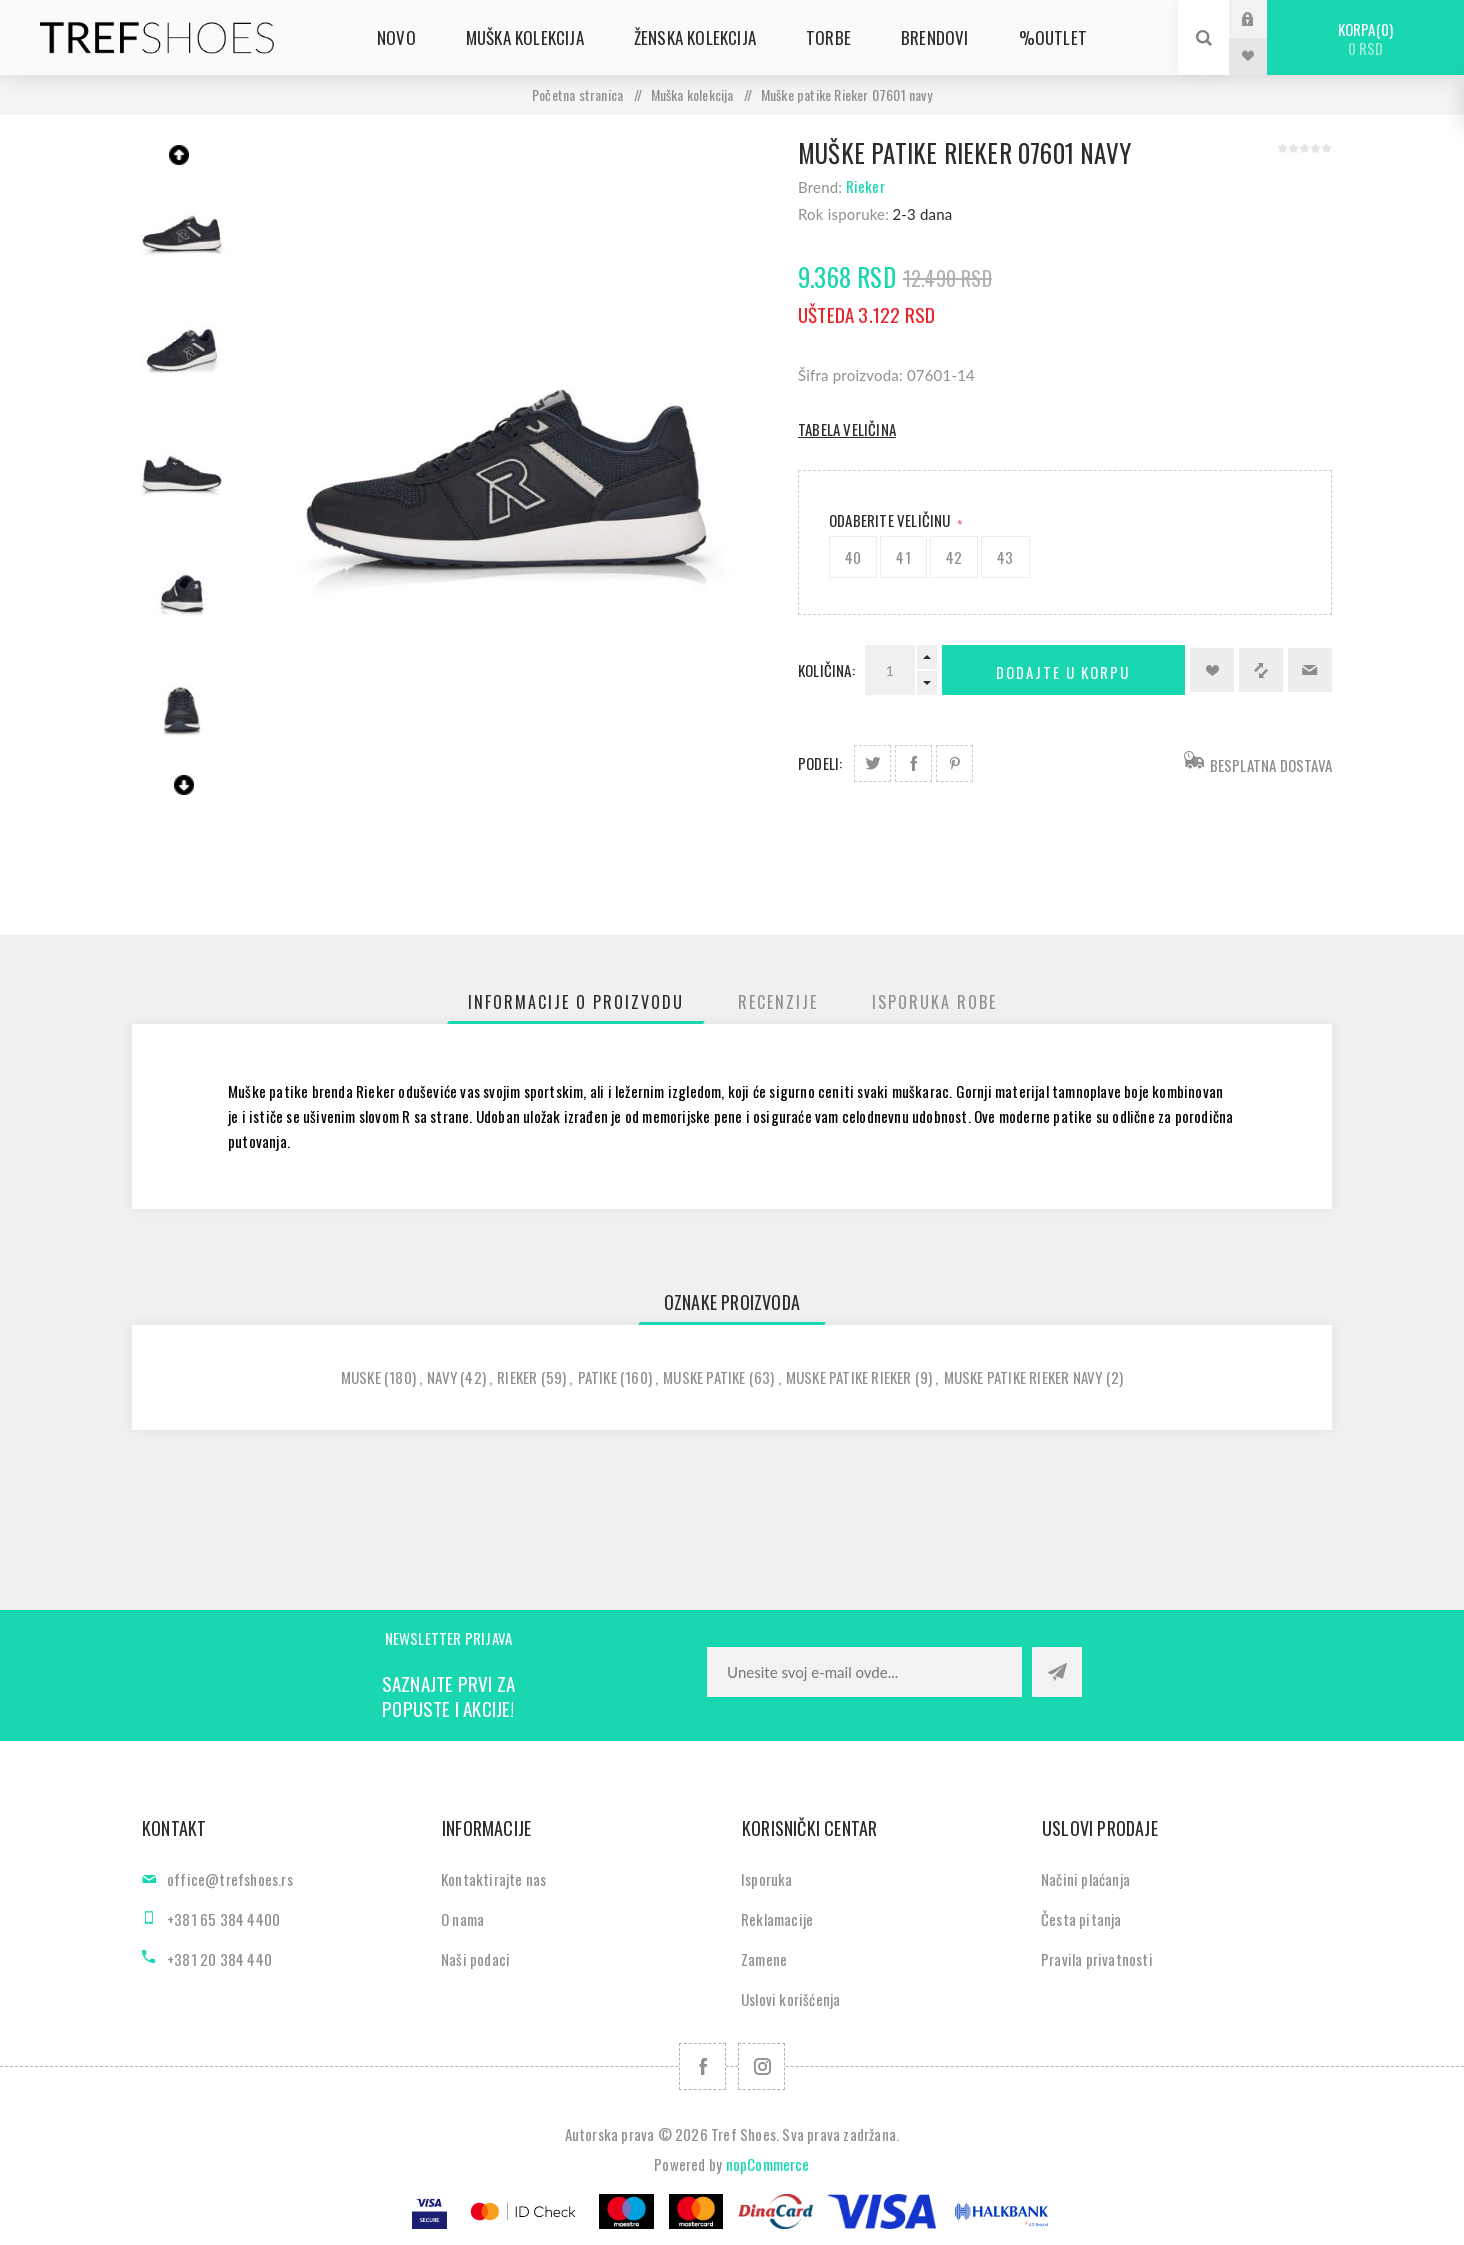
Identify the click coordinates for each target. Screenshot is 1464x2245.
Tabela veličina (847, 429)
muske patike (704, 1377)
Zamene (764, 1959)
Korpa (1365, 38)
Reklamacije (777, 1919)
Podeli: (820, 763)
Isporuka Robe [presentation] (934, 1002)
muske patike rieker (849, 1377)
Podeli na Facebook (913, 763)
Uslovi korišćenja (790, 1999)
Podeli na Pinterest (954, 763)
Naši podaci (475, 1959)
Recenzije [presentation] (778, 1002)
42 (954, 557)
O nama (462, 1919)
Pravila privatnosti (1097, 1959)
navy (442, 1377)
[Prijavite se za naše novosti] (864, 1672)
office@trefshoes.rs (230, 1879)
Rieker (865, 186)
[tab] (576, 1002)
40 (853, 557)
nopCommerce (768, 2164)
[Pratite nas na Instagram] (761, 2066)
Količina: (826, 670)
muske (361, 1377)
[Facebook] (702, 2066)
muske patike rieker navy (1023, 1377)
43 (1005, 557)
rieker (517, 1377)
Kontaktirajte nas (493, 1879)
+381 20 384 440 (219, 1959)
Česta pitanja (1081, 1919)
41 (903, 557)
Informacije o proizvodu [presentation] (576, 1002)
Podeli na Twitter (872, 763)
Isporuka (767, 1879)
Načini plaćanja (1085, 1879)
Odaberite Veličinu (891, 520)
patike (597, 1377)
